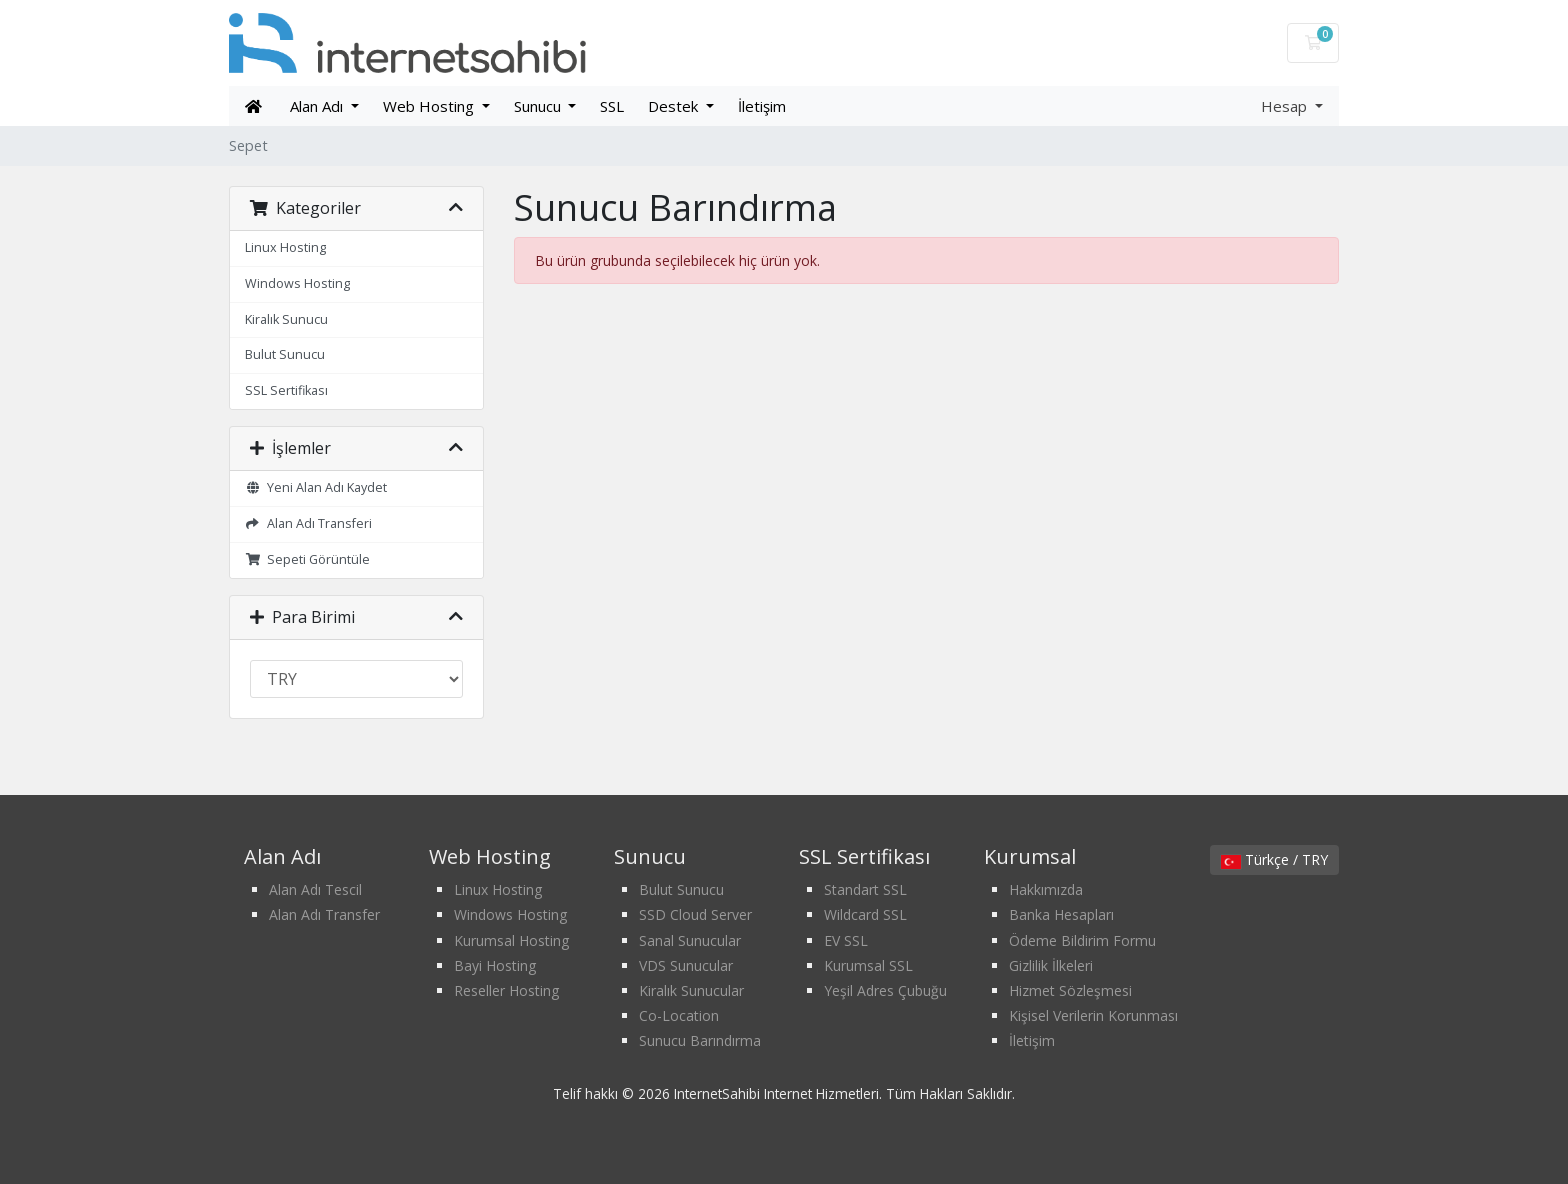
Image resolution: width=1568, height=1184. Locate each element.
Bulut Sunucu (285, 354)
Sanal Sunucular (690, 940)
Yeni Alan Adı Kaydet (316, 487)
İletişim (762, 106)
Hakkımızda (1046, 889)
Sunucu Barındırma (700, 1040)
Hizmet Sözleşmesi (1070, 990)
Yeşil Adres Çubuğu (885, 990)
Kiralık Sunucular (691, 990)
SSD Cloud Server (695, 914)
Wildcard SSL (865, 914)
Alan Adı (318, 106)
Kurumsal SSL (868, 965)
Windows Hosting (297, 283)
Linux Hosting (285, 247)
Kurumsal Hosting (511, 940)
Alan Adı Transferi (308, 523)
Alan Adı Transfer (324, 914)
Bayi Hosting (495, 965)
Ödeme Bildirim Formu (1082, 940)
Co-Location (679, 1015)
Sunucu (539, 106)
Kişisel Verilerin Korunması (1093, 1015)
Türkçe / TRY (1274, 859)
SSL (612, 106)
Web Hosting (430, 106)
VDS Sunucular (686, 965)
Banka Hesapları (1061, 914)
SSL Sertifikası (286, 390)
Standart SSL (865, 889)
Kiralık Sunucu (286, 319)
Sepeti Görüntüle (307, 559)
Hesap (1286, 106)
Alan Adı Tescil (315, 889)
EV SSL (846, 940)
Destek (675, 106)
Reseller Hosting (506, 990)
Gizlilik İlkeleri (1051, 965)
